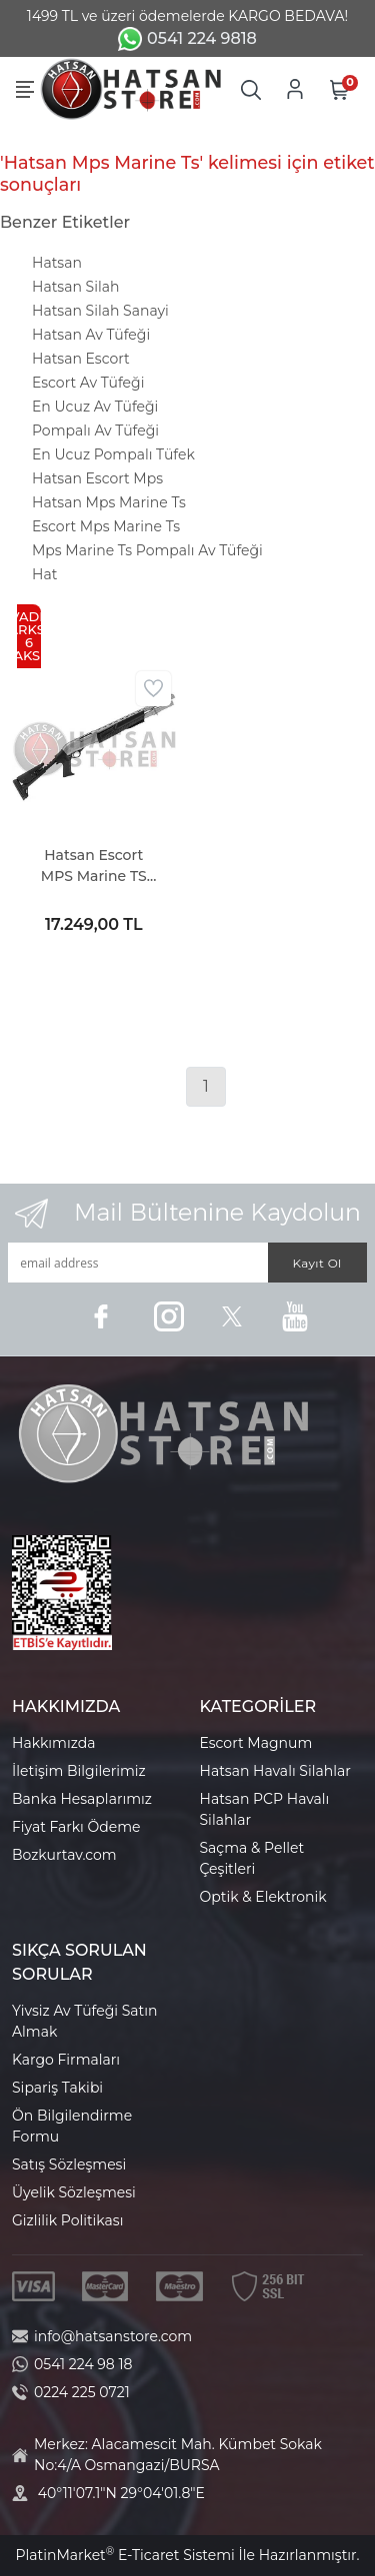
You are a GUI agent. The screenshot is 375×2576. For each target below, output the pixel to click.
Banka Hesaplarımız (82, 1799)
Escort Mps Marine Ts (106, 526)
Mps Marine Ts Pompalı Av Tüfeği (147, 550)
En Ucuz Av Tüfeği (95, 407)
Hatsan (57, 263)
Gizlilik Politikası (67, 2220)
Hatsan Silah (75, 287)
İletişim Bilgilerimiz (79, 1771)
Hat (44, 574)
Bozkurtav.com (64, 1855)
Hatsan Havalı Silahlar (275, 1771)
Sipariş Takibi (57, 2088)
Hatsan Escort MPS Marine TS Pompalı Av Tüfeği (93, 866)
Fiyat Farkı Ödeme (76, 1827)
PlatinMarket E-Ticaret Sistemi (124, 2555)
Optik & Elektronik (263, 1897)
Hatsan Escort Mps (97, 478)
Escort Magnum (256, 1743)
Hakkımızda (53, 1743)
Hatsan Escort (81, 359)
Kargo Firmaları (66, 2060)
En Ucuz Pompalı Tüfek (113, 454)
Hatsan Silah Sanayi (100, 311)
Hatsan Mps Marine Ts (109, 502)
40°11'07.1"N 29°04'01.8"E (121, 2493)
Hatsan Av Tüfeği (91, 335)
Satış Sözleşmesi (69, 2164)
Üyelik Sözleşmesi (74, 2192)
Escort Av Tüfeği (88, 383)
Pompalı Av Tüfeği (95, 430)
